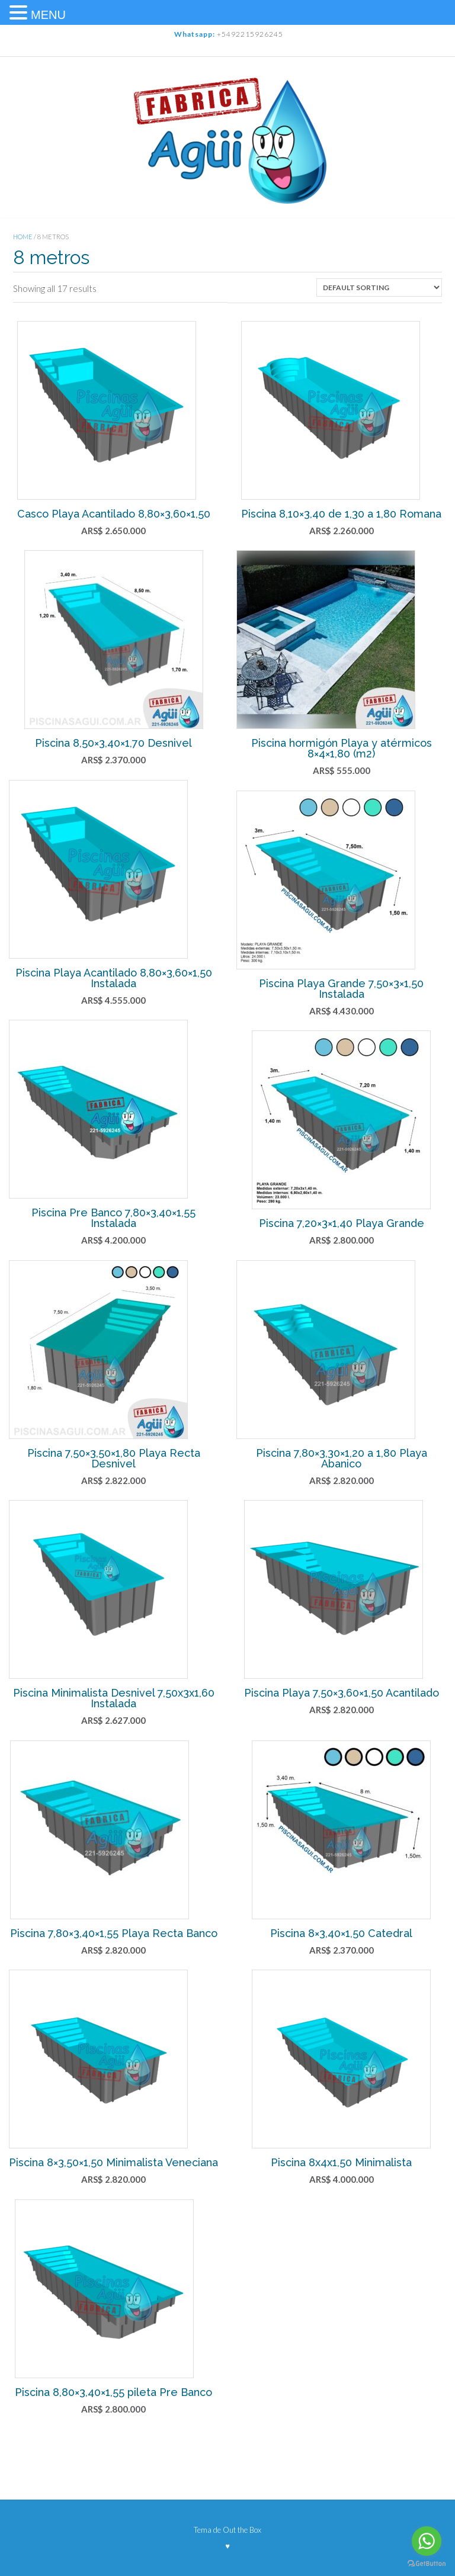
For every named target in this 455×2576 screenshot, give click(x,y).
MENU (48, 14)
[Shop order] (379, 287)
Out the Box (242, 2530)
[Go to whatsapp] (426, 2541)
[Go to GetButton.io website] (427, 2564)
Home (23, 236)
